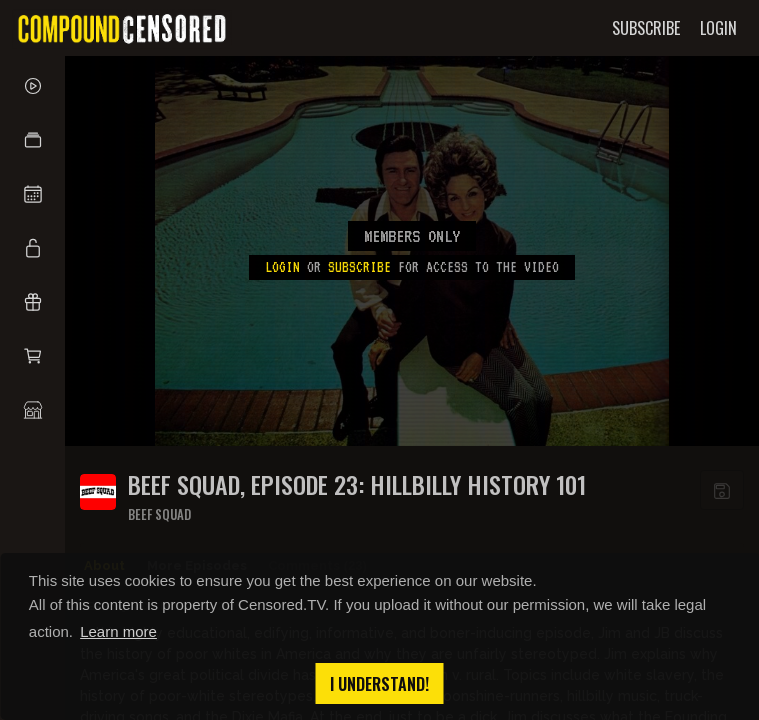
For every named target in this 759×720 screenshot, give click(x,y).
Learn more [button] (118, 631)
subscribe (359, 267)
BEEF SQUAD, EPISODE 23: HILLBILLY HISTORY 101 (357, 484)
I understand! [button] (379, 684)
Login (282, 267)
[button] (32, 140)
